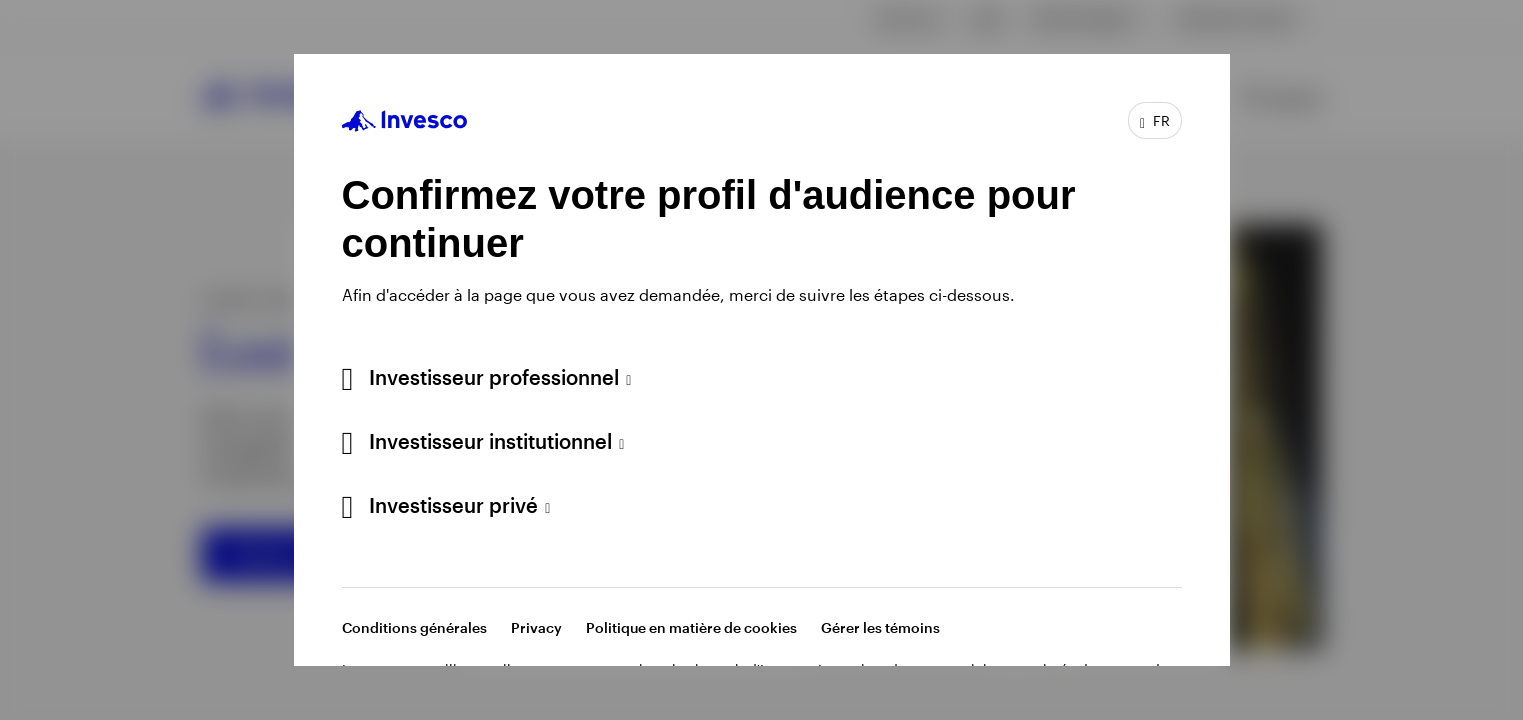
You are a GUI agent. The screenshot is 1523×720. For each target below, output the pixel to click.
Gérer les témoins (880, 627)
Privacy (536, 627)
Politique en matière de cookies (691, 627)
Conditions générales (414, 627)
